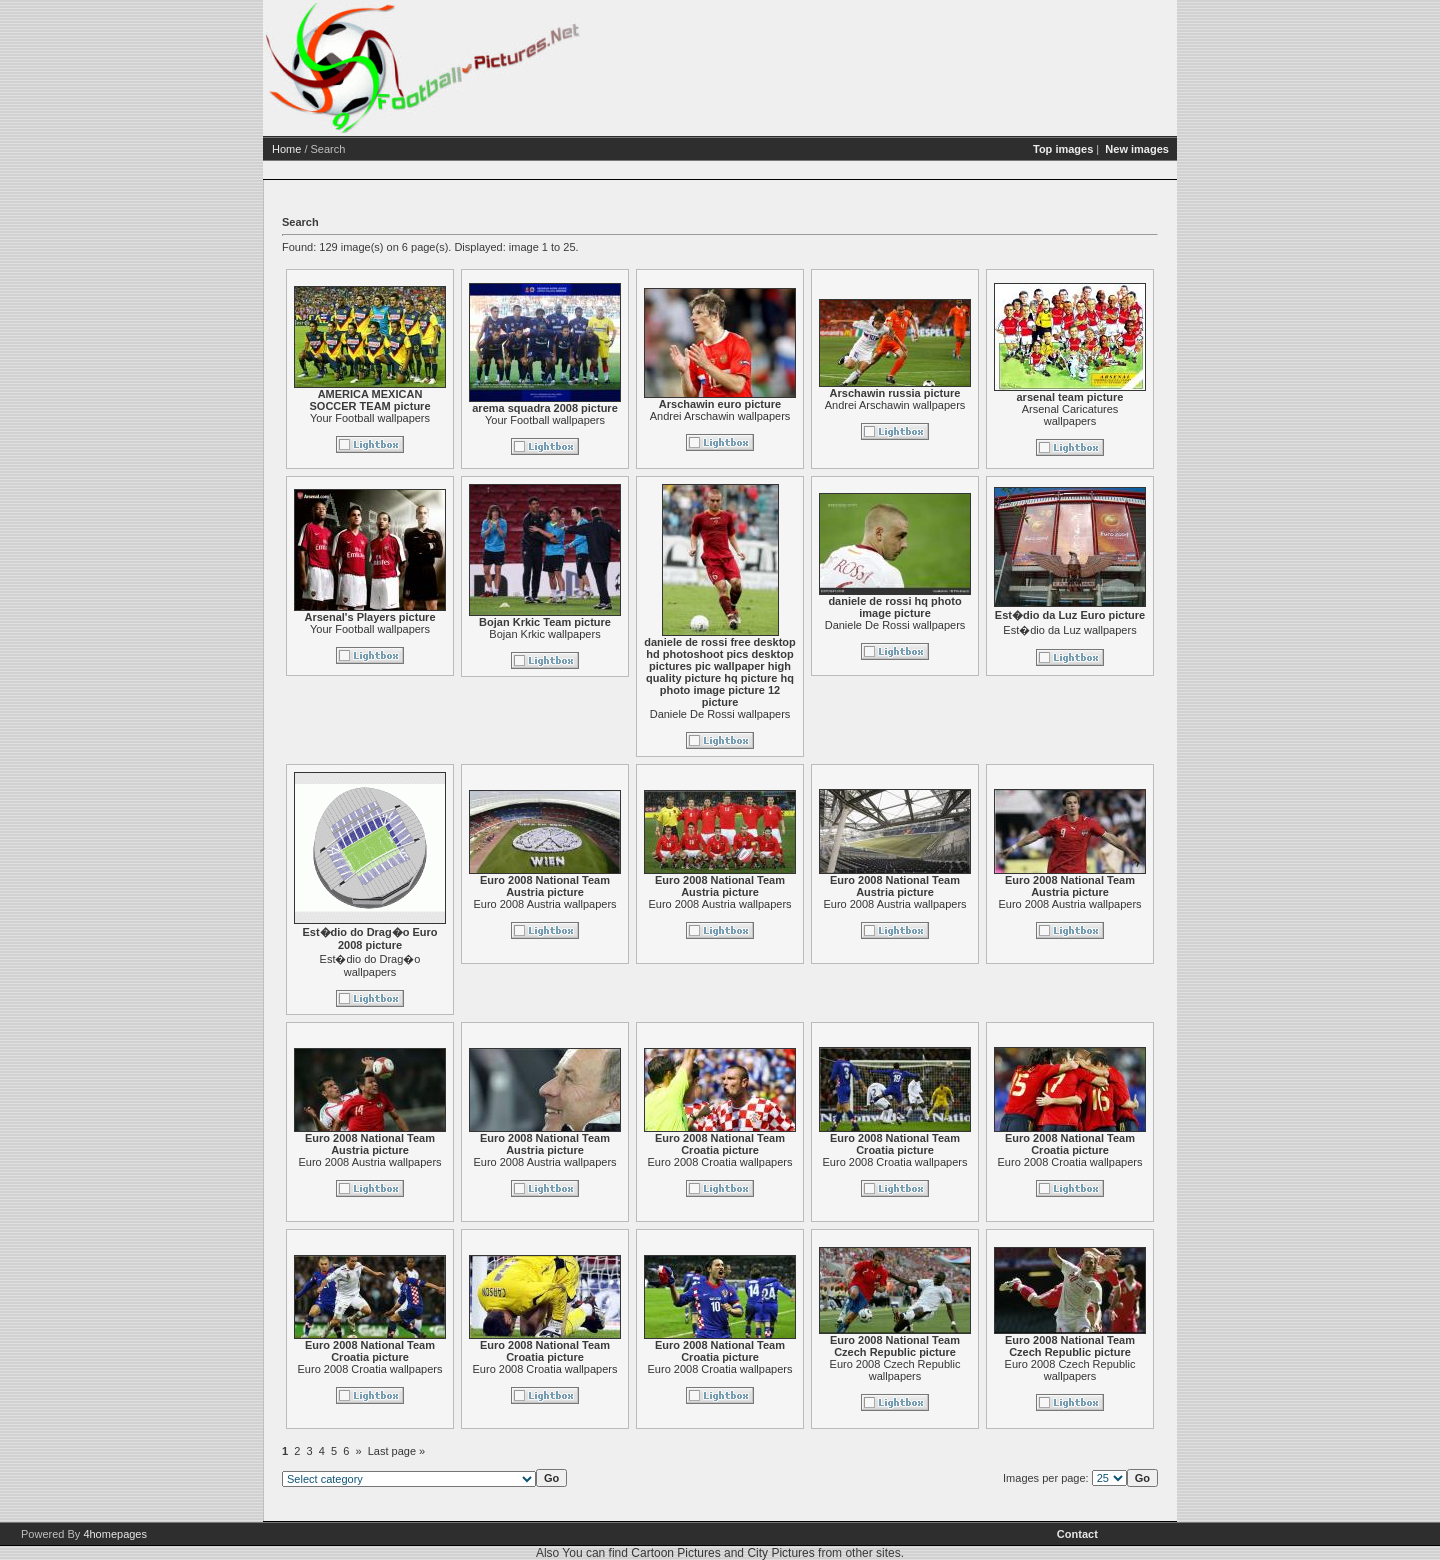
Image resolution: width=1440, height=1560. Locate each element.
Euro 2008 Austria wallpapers (544, 904)
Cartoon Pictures (675, 1553)
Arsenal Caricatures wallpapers (1070, 415)
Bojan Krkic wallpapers (544, 634)
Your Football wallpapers (370, 418)
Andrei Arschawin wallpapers (720, 416)
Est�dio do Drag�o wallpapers (370, 965)
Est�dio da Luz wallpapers (1069, 630)
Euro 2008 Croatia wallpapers (720, 1162)
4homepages (115, 1534)
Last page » (397, 1451)
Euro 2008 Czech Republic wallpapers (895, 1370)
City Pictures (780, 1553)
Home (286, 149)
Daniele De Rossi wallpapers (720, 714)
